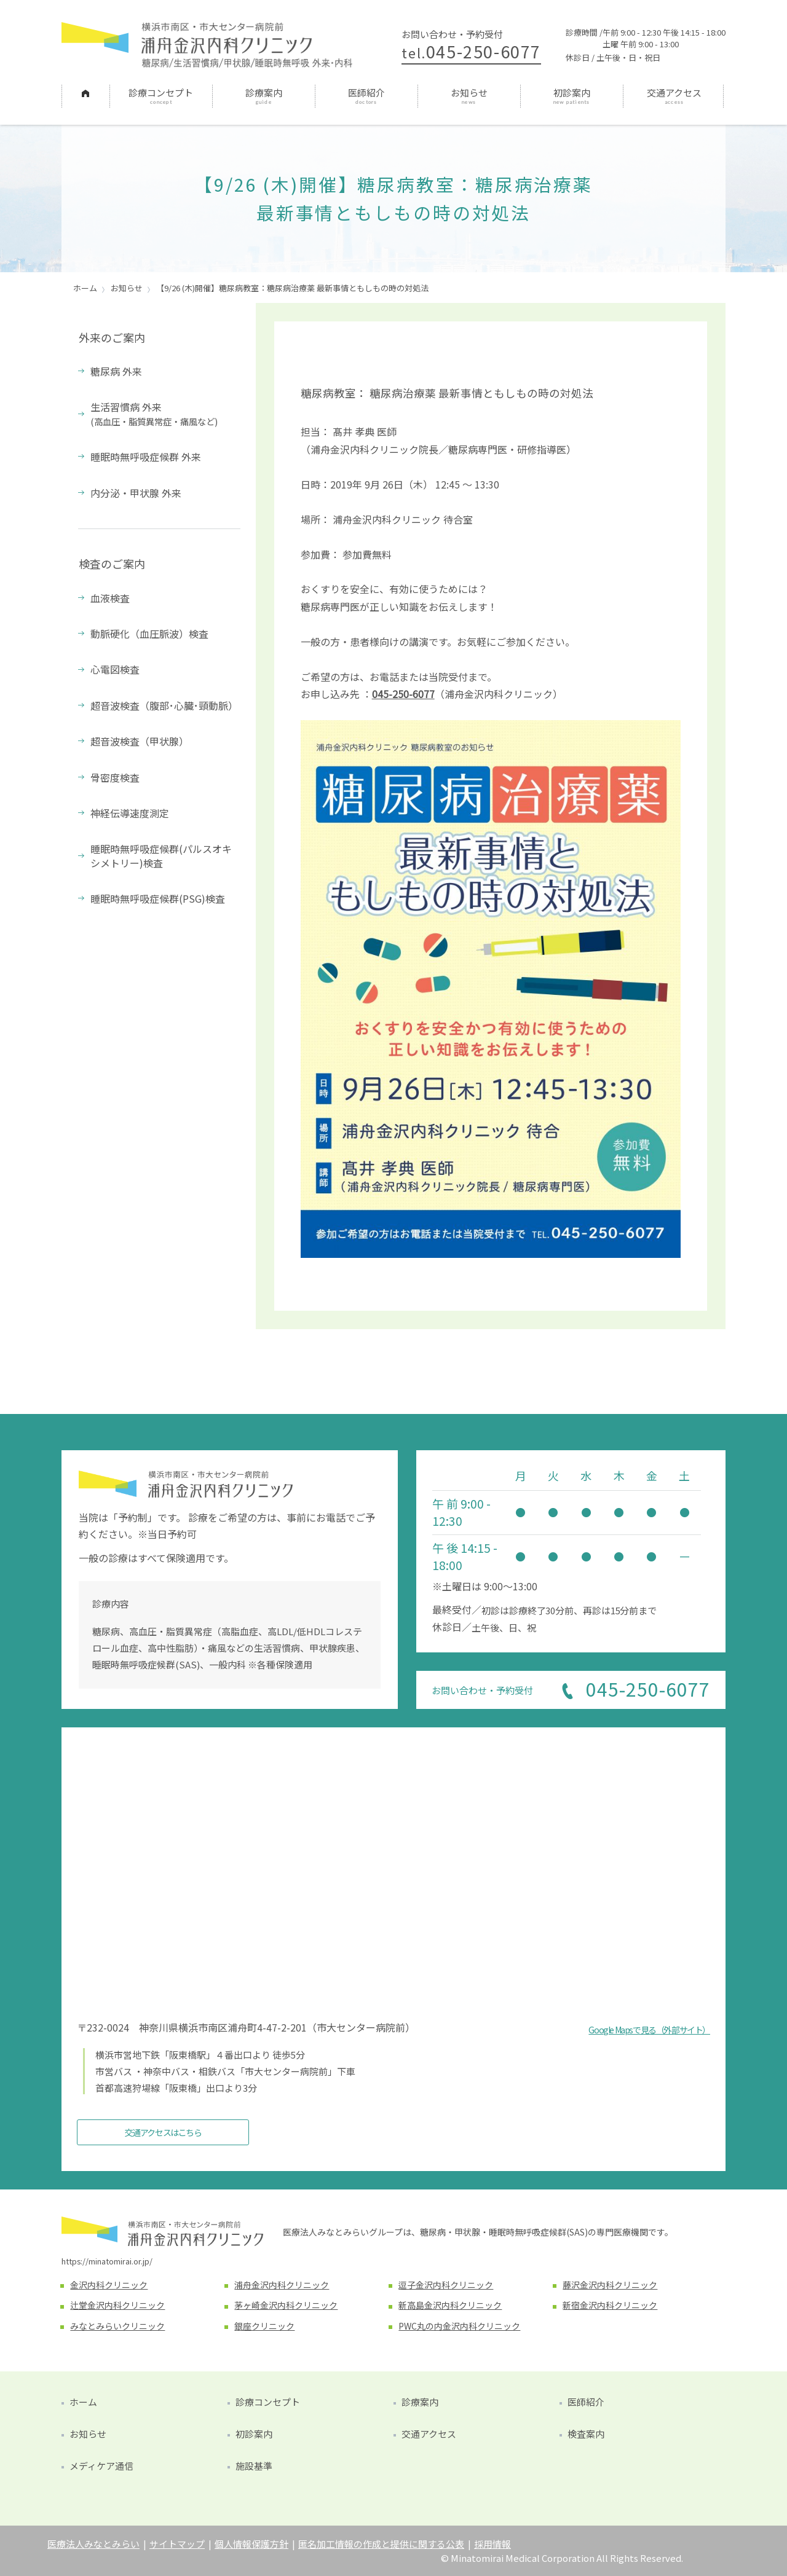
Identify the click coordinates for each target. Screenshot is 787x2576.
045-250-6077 (471, 51)
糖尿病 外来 (116, 371)
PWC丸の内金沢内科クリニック (459, 2326)
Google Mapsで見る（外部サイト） (649, 2030)
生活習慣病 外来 (154, 413)
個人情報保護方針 (251, 2543)
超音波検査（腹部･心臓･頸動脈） (164, 705)
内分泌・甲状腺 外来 (135, 492)
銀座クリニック (264, 2326)
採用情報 (492, 2543)
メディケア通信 (101, 2465)
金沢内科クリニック (109, 2285)
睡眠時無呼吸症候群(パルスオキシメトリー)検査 (161, 855)
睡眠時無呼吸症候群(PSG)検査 (157, 898)
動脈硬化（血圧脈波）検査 (149, 633)
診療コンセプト (161, 92)
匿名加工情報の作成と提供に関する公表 (381, 2543)
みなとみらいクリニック (117, 2326)
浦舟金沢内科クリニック (281, 2285)
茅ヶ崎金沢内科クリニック (286, 2305)
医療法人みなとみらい (93, 2543)
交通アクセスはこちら (163, 2132)
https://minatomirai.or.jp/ (106, 2261)
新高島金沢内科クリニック (450, 2305)
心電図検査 (115, 669)
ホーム (85, 92)
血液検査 (110, 598)
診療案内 (263, 92)
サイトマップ (177, 2543)
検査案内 (586, 2433)
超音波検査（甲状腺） (139, 741)
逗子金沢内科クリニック (445, 2285)
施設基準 (253, 2465)
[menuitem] (85, 96)
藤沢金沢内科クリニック (610, 2285)
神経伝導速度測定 (129, 813)
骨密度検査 (115, 777)
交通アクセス (674, 92)
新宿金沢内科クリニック (610, 2305)
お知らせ (469, 92)
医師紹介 (366, 92)
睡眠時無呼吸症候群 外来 (145, 456)
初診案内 (571, 92)
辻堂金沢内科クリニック (117, 2305)
